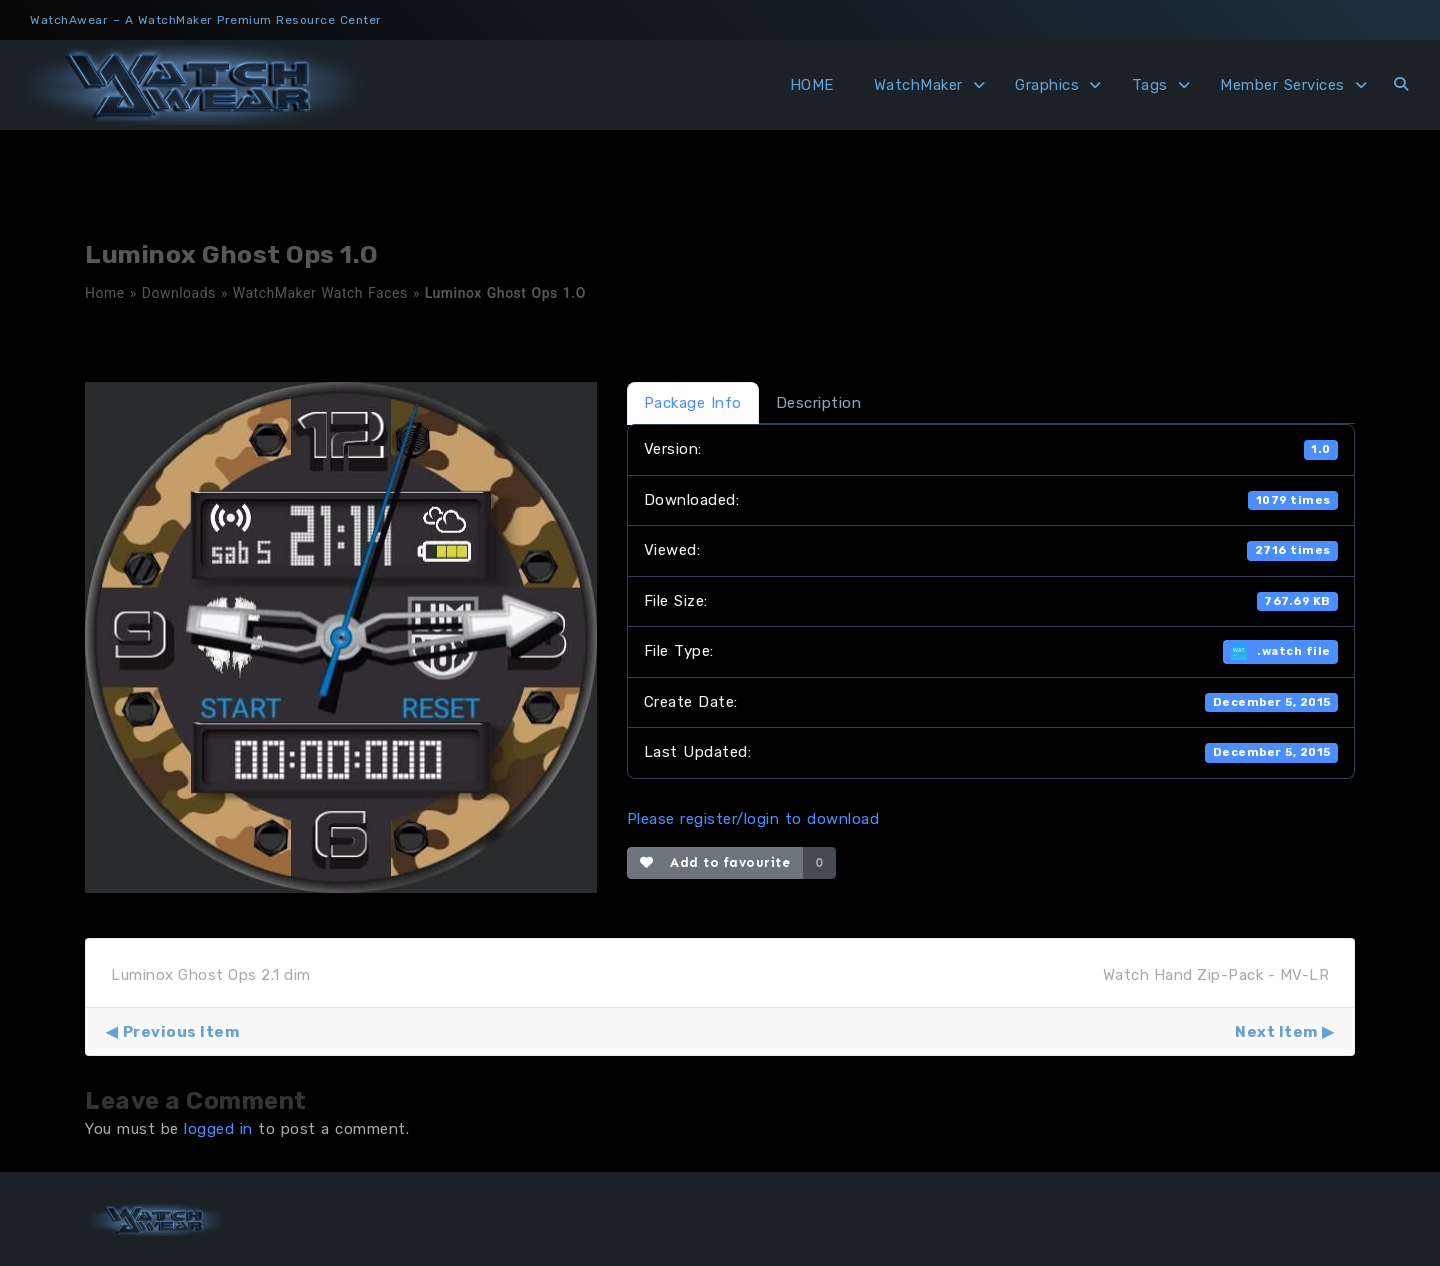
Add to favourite (715, 862)
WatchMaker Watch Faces (320, 293)
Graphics (1047, 85)
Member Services (1282, 85)
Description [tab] (819, 403)
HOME (812, 85)
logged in (218, 1129)
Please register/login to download (753, 819)
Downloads (179, 293)
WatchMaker (918, 85)
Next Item (1276, 1032)
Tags (1150, 85)
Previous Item (181, 1032)
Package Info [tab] (693, 403)
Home (105, 293)
